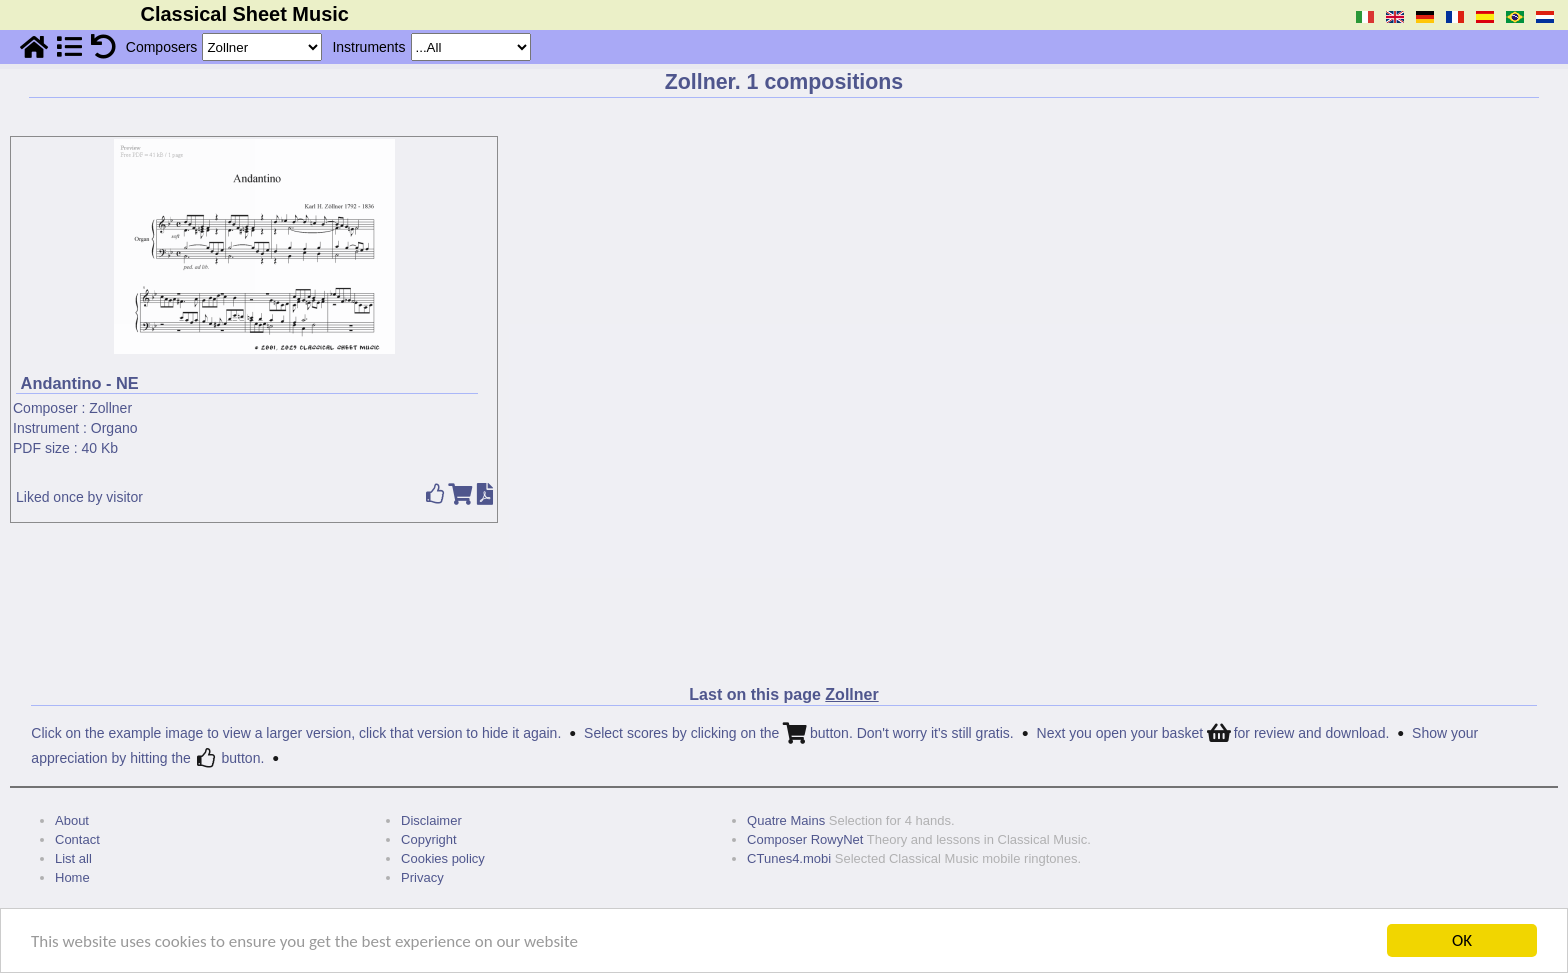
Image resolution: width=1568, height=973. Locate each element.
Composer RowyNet (805, 839)
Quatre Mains (786, 820)
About (72, 820)
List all (73, 858)
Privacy (422, 877)
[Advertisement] (784, 595)
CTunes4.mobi (789, 858)
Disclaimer (431, 820)
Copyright (429, 839)
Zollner (110, 408)
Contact (77, 839)
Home (72, 877)
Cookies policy (443, 858)
